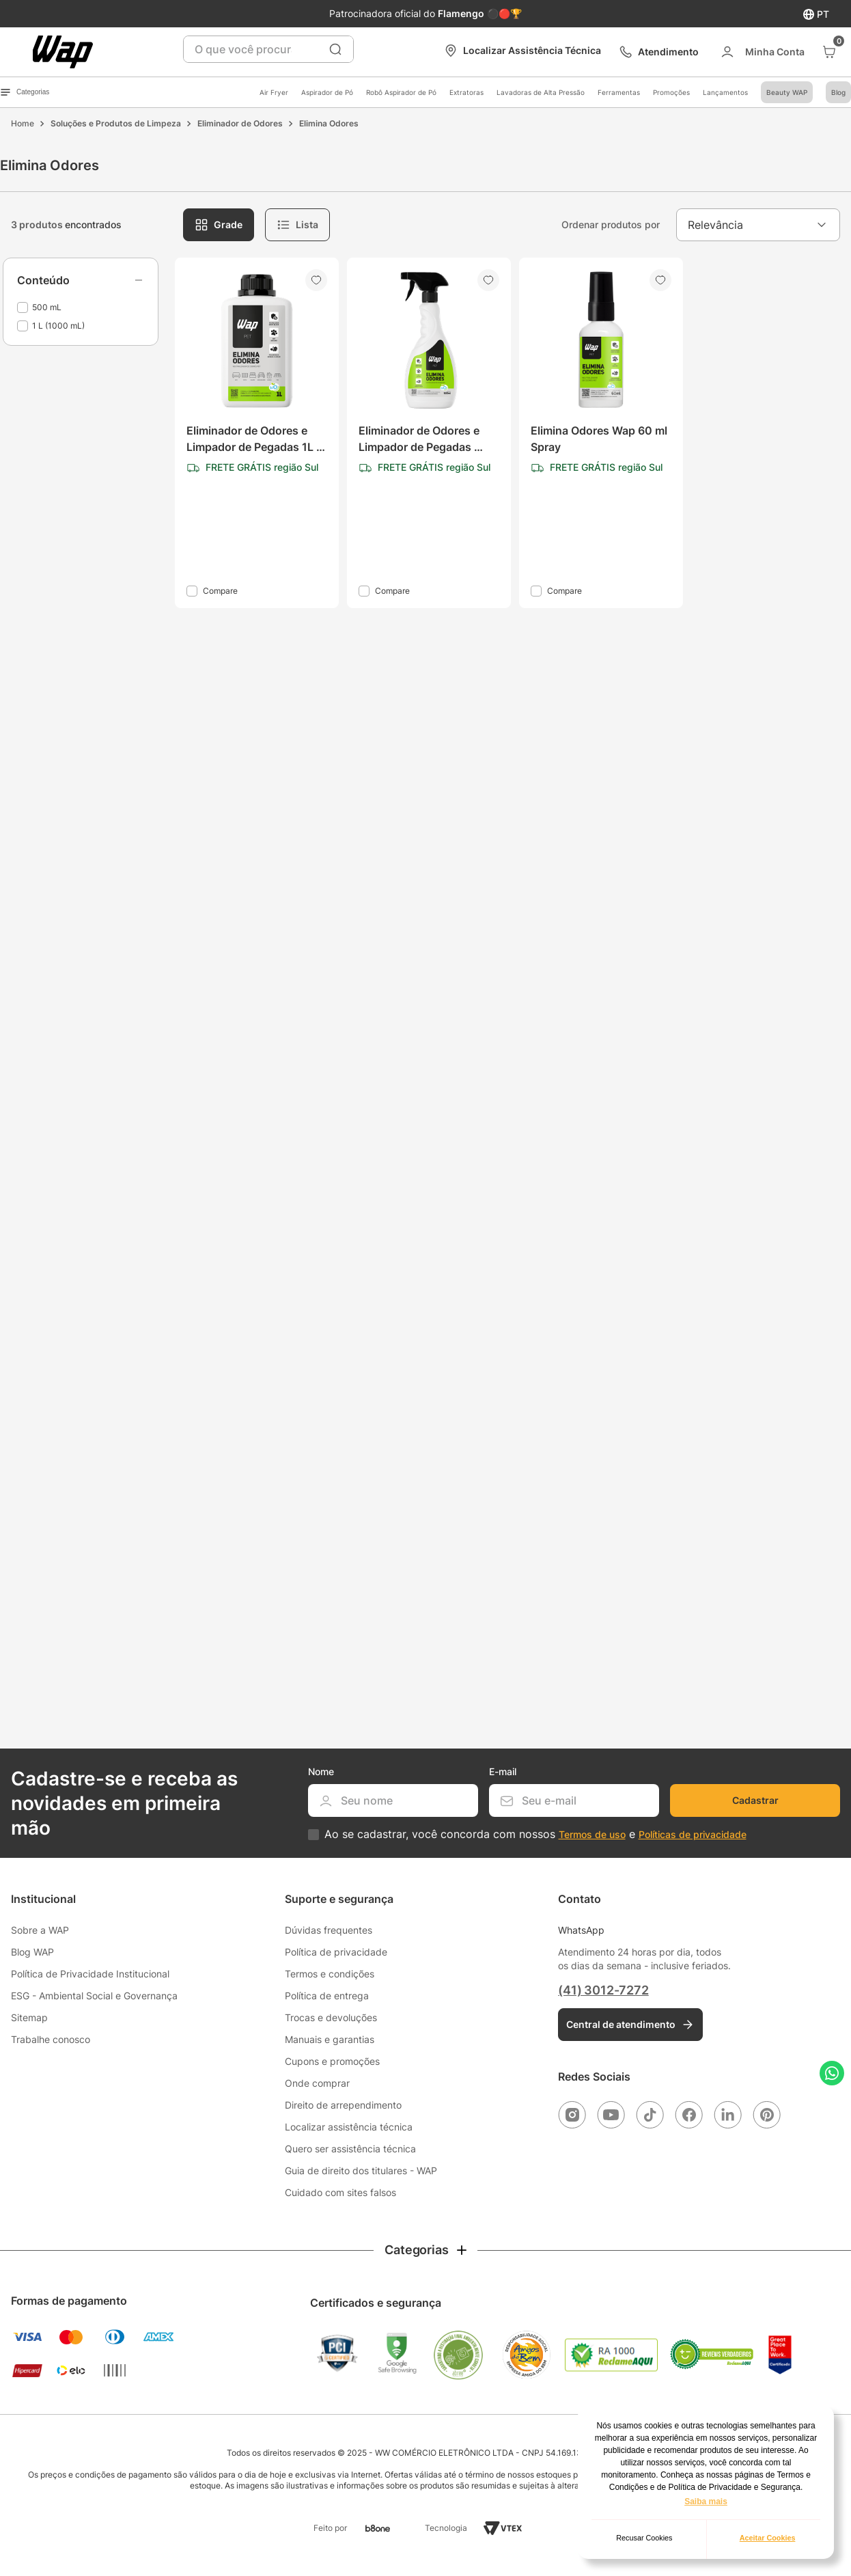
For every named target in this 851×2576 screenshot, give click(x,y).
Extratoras (466, 92)
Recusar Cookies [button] (644, 2538)
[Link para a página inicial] (22, 123)
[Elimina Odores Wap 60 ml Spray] (601, 433)
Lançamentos (725, 92)
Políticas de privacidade (693, 1834)
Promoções (671, 92)
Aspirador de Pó (327, 92)
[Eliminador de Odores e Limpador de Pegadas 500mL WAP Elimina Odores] (429, 433)
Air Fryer (274, 92)
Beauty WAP (786, 92)
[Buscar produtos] (335, 49)
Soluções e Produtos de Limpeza (116, 123)
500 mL (46, 307)
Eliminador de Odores (240, 123)
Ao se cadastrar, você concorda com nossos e (535, 1834)
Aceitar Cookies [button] (768, 2538)
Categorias (24, 92)
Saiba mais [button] (705, 2501)
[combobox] (268, 49)
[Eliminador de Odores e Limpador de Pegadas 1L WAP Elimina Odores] (256, 433)
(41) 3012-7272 (603, 1990)
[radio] (218, 224)
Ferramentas (619, 92)
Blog (838, 92)
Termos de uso (592, 1834)
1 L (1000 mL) (58, 325)
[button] (80, 280)
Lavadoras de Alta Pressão (541, 92)
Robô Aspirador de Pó (401, 92)
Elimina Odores (329, 123)
